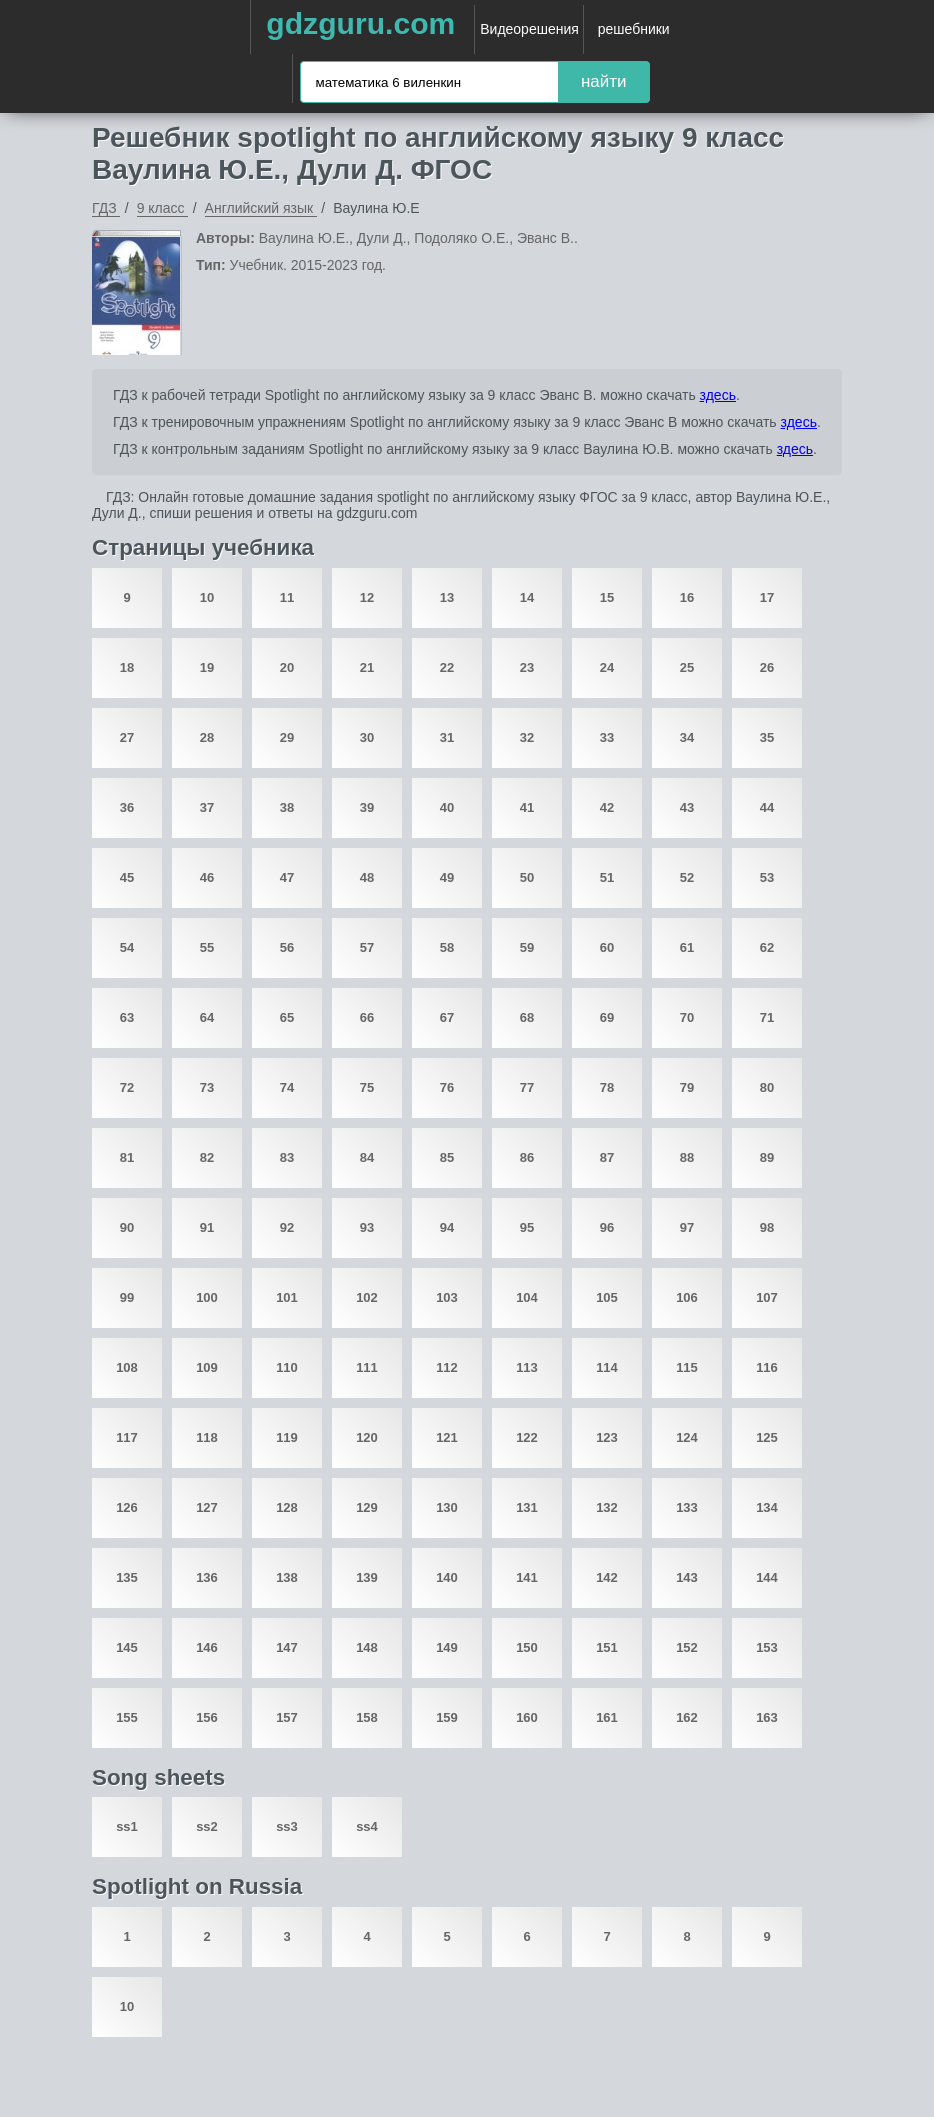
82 (207, 1157)
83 (287, 1157)
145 (127, 1647)
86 (527, 1157)
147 (287, 1647)
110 (287, 1367)
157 (287, 1717)
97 (687, 1227)
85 (447, 1157)
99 (127, 1297)
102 (367, 1297)
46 (207, 877)
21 (367, 667)
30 (367, 737)
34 (687, 737)
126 (127, 1507)
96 (607, 1227)
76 (447, 1087)
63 (127, 1017)
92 (287, 1227)
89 (767, 1157)
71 (767, 1017)
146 (207, 1647)
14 (527, 597)
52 (687, 877)
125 (767, 1437)
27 (127, 737)
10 (207, 597)
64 (207, 1017)
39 (367, 807)
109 (207, 1367)
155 (127, 1717)
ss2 (207, 1826)
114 (607, 1367)
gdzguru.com (360, 23)
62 (767, 947)
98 (767, 1227)
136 (207, 1577)
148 (367, 1647)
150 (527, 1647)
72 (127, 1087)
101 (287, 1297)
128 (287, 1507)
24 (607, 667)
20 (287, 667)
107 (767, 1297)
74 (287, 1087)
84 (367, 1157)
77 (527, 1087)
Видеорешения (529, 29)
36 (127, 807)
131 (527, 1507)
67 (447, 1017)
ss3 (287, 1826)
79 (687, 1087)
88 (687, 1157)
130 (447, 1507)
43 (687, 807)
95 (527, 1227)
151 (607, 1647)
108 (127, 1367)
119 (287, 1437)
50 (527, 877)
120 (367, 1437)
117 (127, 1437)
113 (527, 1367)
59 (527, 947)
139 (367, 1577)
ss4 (367, 1826)
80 (767, 1087)
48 (367, 877)
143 (687, 1577)
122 (527, 1437)
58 (447, 947)
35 (767, 737)
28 (207, 737)
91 (207, 1227)
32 (527, 737)
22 (447, 667)
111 (367, 1367)
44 (767, 807)
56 (287, 947)
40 (447, 807)
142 (607, 1577)
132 (607, 1507)
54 (127, 947)
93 (367, 1227)
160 (527, 1717)
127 (207, 1507)
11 (287, 597)
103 (447, 1297)
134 (767, 1507)
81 (127, 1157)
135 (127, 1577)
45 (127, 877)
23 (527, 667)
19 (207, 667)
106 (687, 1297)
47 (287, 877)
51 (607, 877)
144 (767, 1577)
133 (687, 1507)
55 (207, 947)
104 (527, 1297)
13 (447, 597)
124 (687, 1437)
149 (447, 1647)
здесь (718, 395)
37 (207, 807)
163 (767, 1717)
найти (604, 81)
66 (367, 1017)
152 (687, 1647)
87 (607, 1157)
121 (447, 1437)
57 (367, 947)
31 (447, 737)
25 (687, 667)
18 (127, 667)
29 (287, 737)
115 (687, 1367)
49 (447, 877)
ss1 (127, 1826)
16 (687, 597)
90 (127, 1227)
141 (527, 1577)
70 (687, 1017)
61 (687, 947)
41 (527, 807)
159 (447, 1717)
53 (767, 877)
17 (767, 597)
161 (607, 1717)
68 (527, 1017)
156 (207, 1717)
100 (207, 1297)
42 (607, 807)
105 (607, 1297)
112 (447, 1367)
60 (607, 947)
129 (367, 1507)
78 (607, 1087)
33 (607, 737)
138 (287, 1577)
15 (607, 597)
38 (287, 807)
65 (287, 1017)
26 (767, 667)
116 (767, 1367)
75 (367, 1087)
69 (607, 1017)
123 (607, 1437)
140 (447, 1577)
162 (687, 1717)
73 (207, 1087)
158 (367, 1717)
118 (207, 1437)
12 (367, 597)
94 (447, 1227)
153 (767, 1647)
